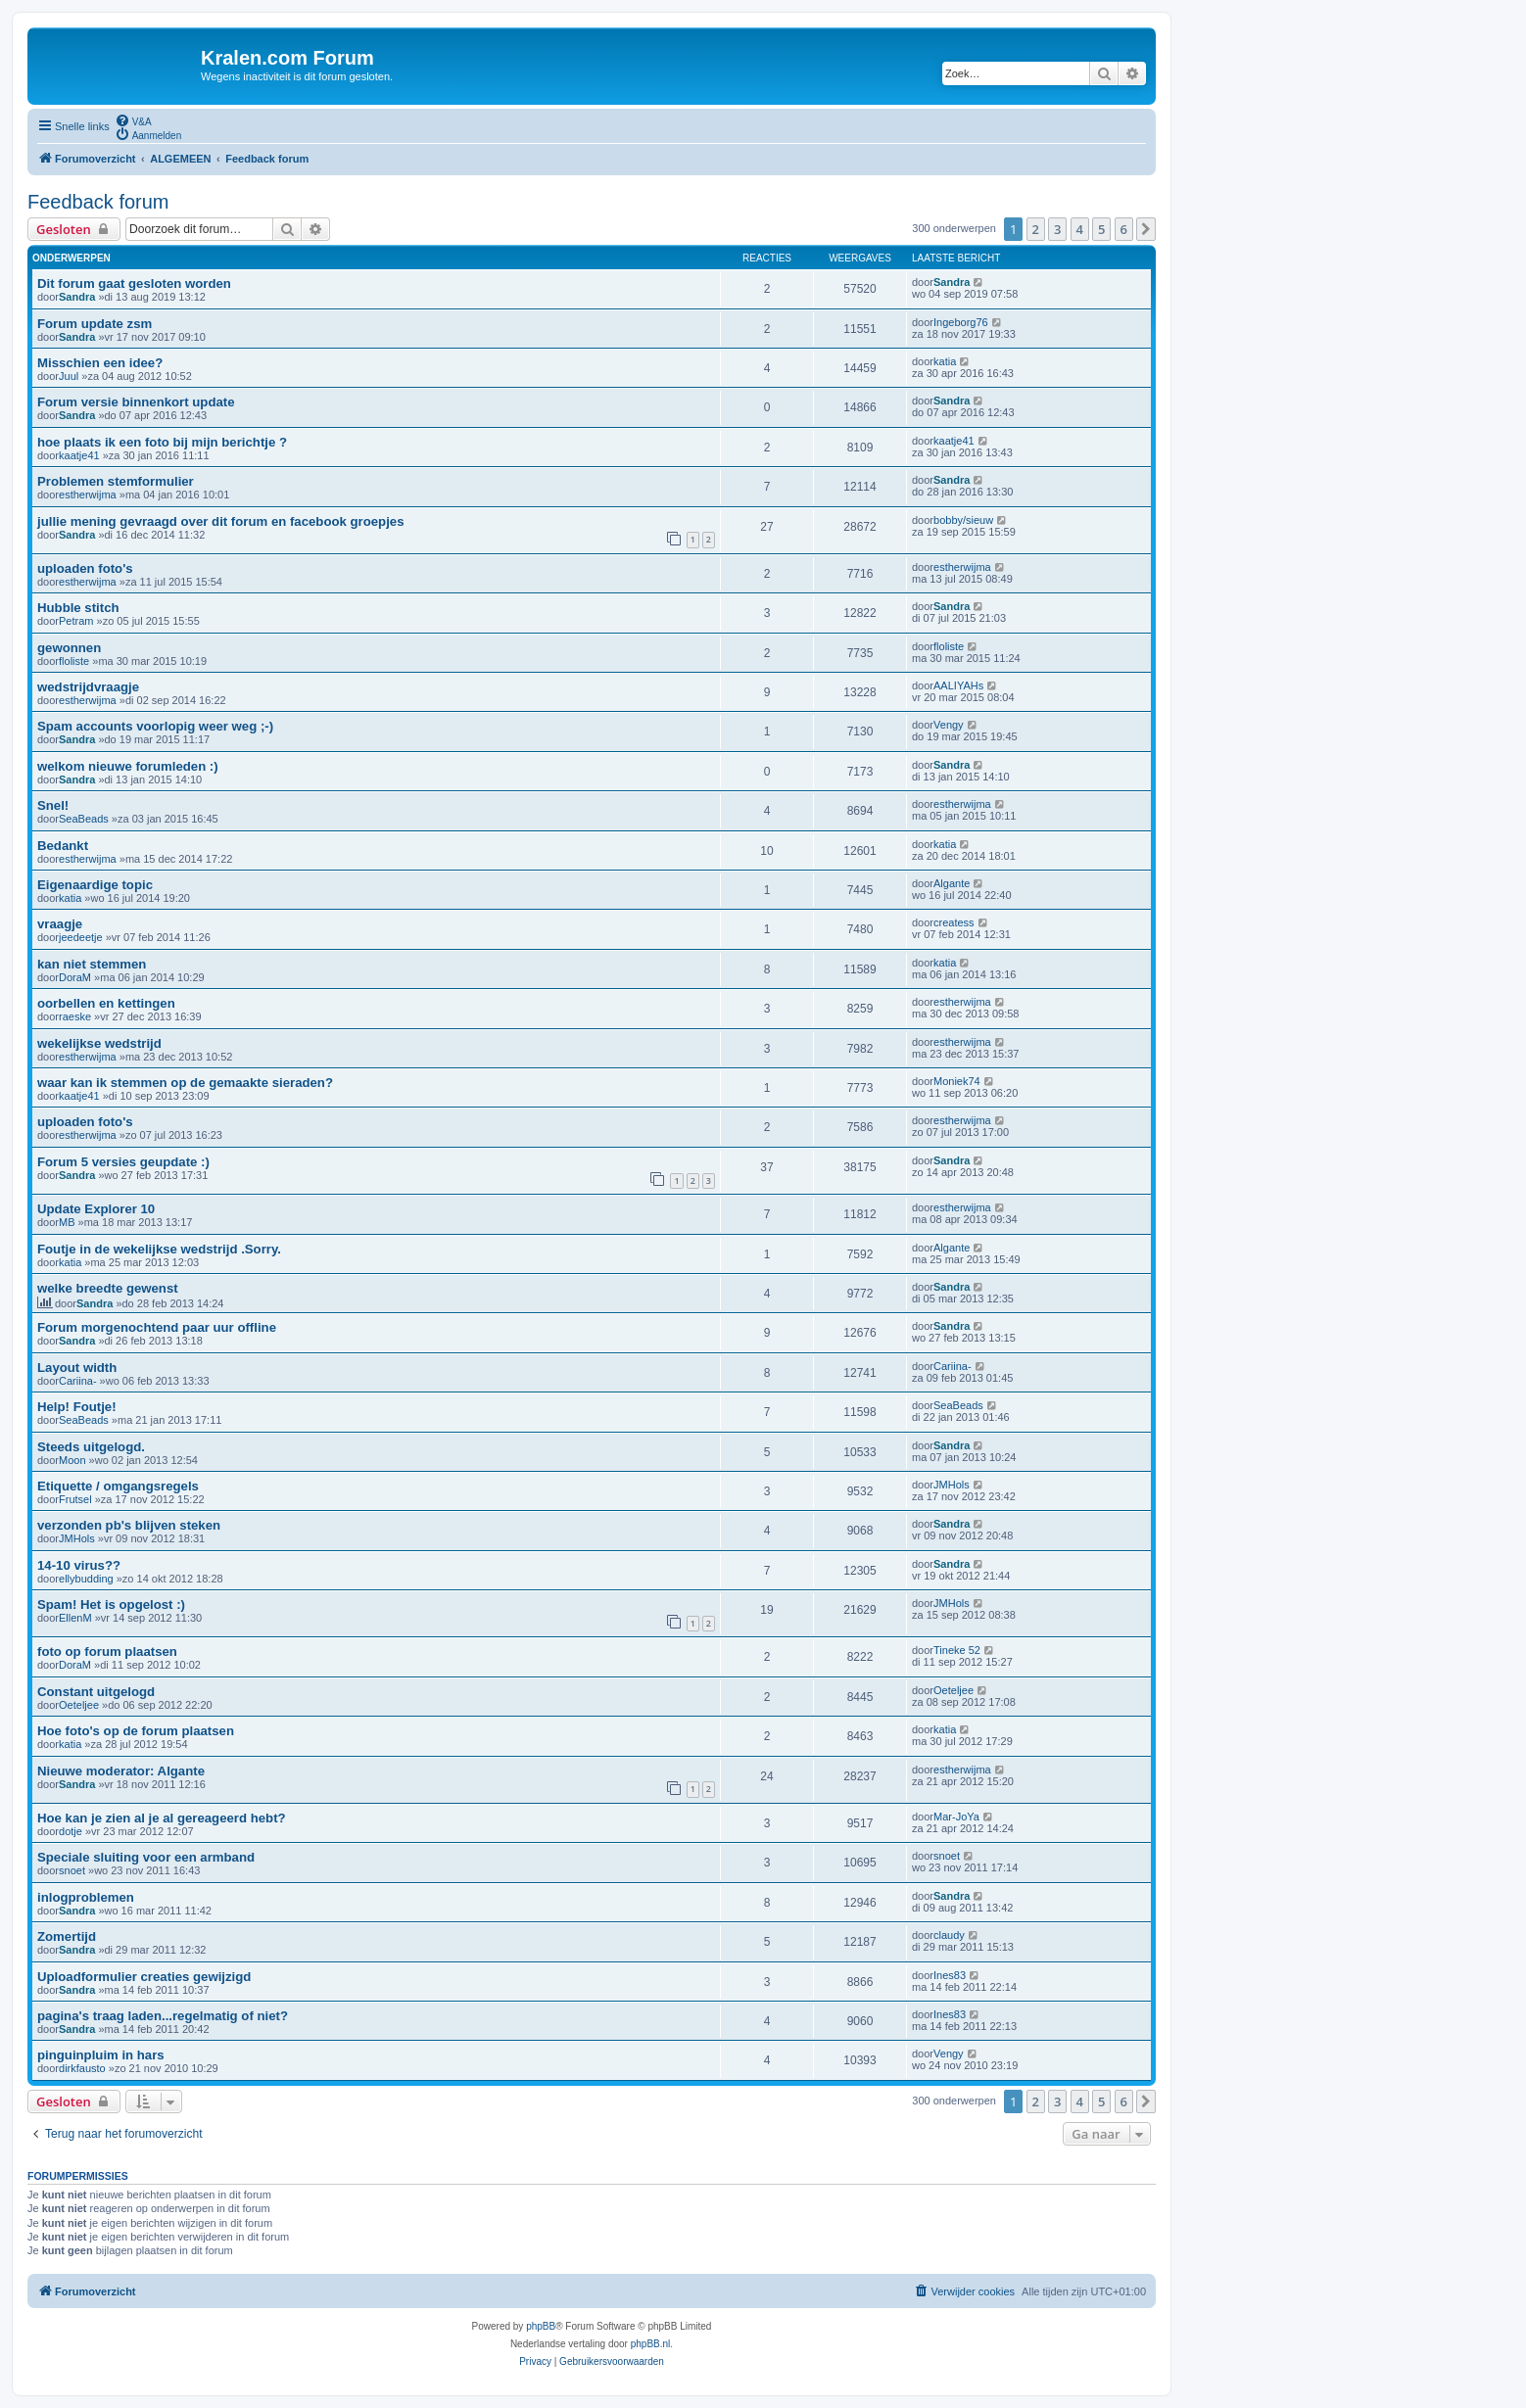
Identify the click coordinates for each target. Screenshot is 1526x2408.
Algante (951, 883)
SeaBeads (84, 819)
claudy (949, 1935)
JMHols (951, 1484)
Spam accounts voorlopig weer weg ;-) (155, 726)
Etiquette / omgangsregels (118, 1486)
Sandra (77, 297)
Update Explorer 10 (96, 1209)
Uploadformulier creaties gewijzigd (144, 1976)
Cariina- (78, 1381)
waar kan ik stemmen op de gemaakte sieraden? (185, 1082)
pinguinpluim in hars (101, 2055)
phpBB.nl (651, 2343)
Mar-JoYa (956, 1816)
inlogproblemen (85, 1897)
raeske (75, 1016)
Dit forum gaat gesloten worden (134, 283)
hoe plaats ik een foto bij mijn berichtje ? (162, 442)
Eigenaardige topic (95, 884)
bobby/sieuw (963, 520)
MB (67, 1222)
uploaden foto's (85, 568)
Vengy (948, 725)
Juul (68, 376)
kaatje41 (79, 455)
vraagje (59, 924)
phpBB (540, 2326)
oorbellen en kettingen (106, 1003)
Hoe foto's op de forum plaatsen (135, 1730)
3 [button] (1057, 229)
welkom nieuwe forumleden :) (127, 766)
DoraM (75, 977)
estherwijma (88, 494)
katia (944, 361)
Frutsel (75, 1499)
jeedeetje (81, 937)
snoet (72, 1870)
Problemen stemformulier (115, 481)
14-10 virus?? (78, 1565)
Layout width (77, 1367)
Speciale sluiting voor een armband (146, 1857)
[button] (1146, 229)
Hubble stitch (78, 607)
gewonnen (69, 647)
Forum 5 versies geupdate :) (123, 1162)
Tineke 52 (956, 1650)
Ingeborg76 (960, 322)
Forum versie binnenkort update (136, 402)
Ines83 (949, 1975)
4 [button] (1079, 229)
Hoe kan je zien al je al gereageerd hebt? (161, 1818)
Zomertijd (66, 1936)
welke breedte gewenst (107, 1288)
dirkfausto (82, 2068)
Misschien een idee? (100, 362)
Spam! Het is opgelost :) (111, 1604)
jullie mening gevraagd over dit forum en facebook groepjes (220, 521)
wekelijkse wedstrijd (99, 1043)
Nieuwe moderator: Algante (121, 1771)
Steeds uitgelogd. (91, 1447)
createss (954, 922)
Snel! (53, 805)
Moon (72, 1460)
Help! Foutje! (77, 1406)
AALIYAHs (958, 685)
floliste (74, 661)
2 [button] (1035, 229)
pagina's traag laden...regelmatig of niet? (162, 2015)
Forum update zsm (94, 323)
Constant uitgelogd (96, 1691)
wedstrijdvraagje (88, 687)
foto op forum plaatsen (107, 1651)
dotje (70, 1831)
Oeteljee (79, 1705)
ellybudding (86, 1578)
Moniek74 (956, 1081)
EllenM (75, 1618)
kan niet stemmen (91, 964)
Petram (76, 621)
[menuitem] (133, 120)
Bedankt (62, 845)
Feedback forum (98, 201)
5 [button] (1101, 229)
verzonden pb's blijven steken (128, 1525)
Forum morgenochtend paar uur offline (156, 1327)
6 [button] (1124, 229)
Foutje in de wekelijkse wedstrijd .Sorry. (159, 1249)
